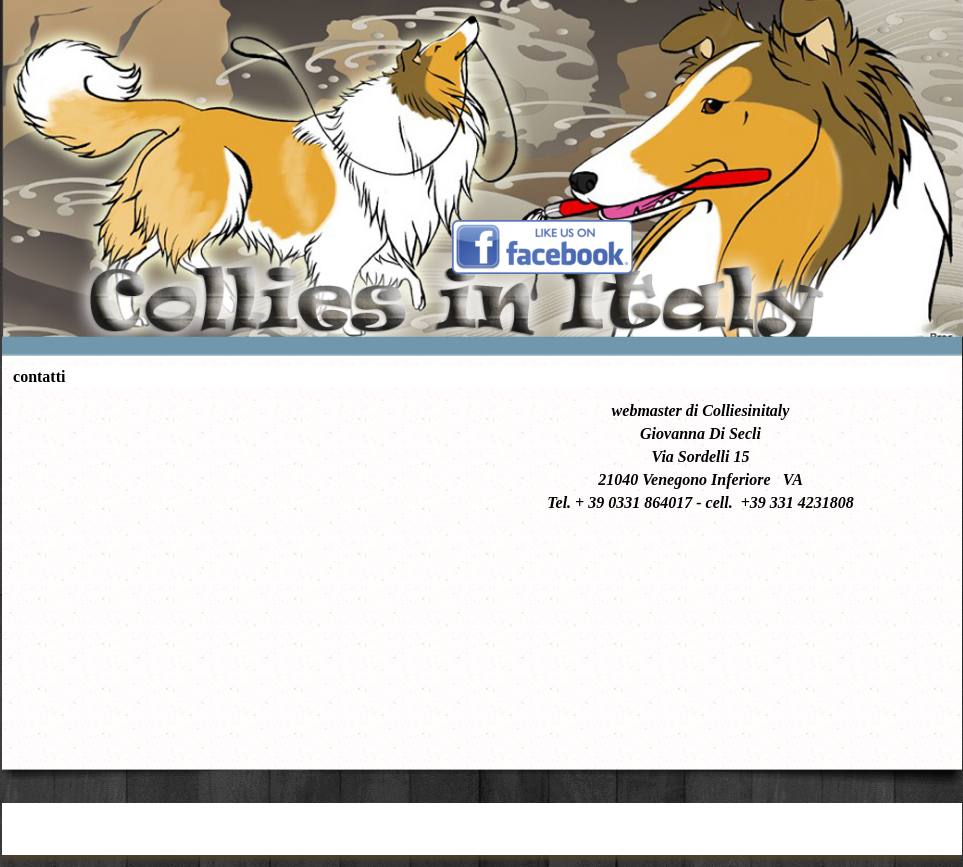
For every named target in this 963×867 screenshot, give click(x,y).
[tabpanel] (700, 456)
